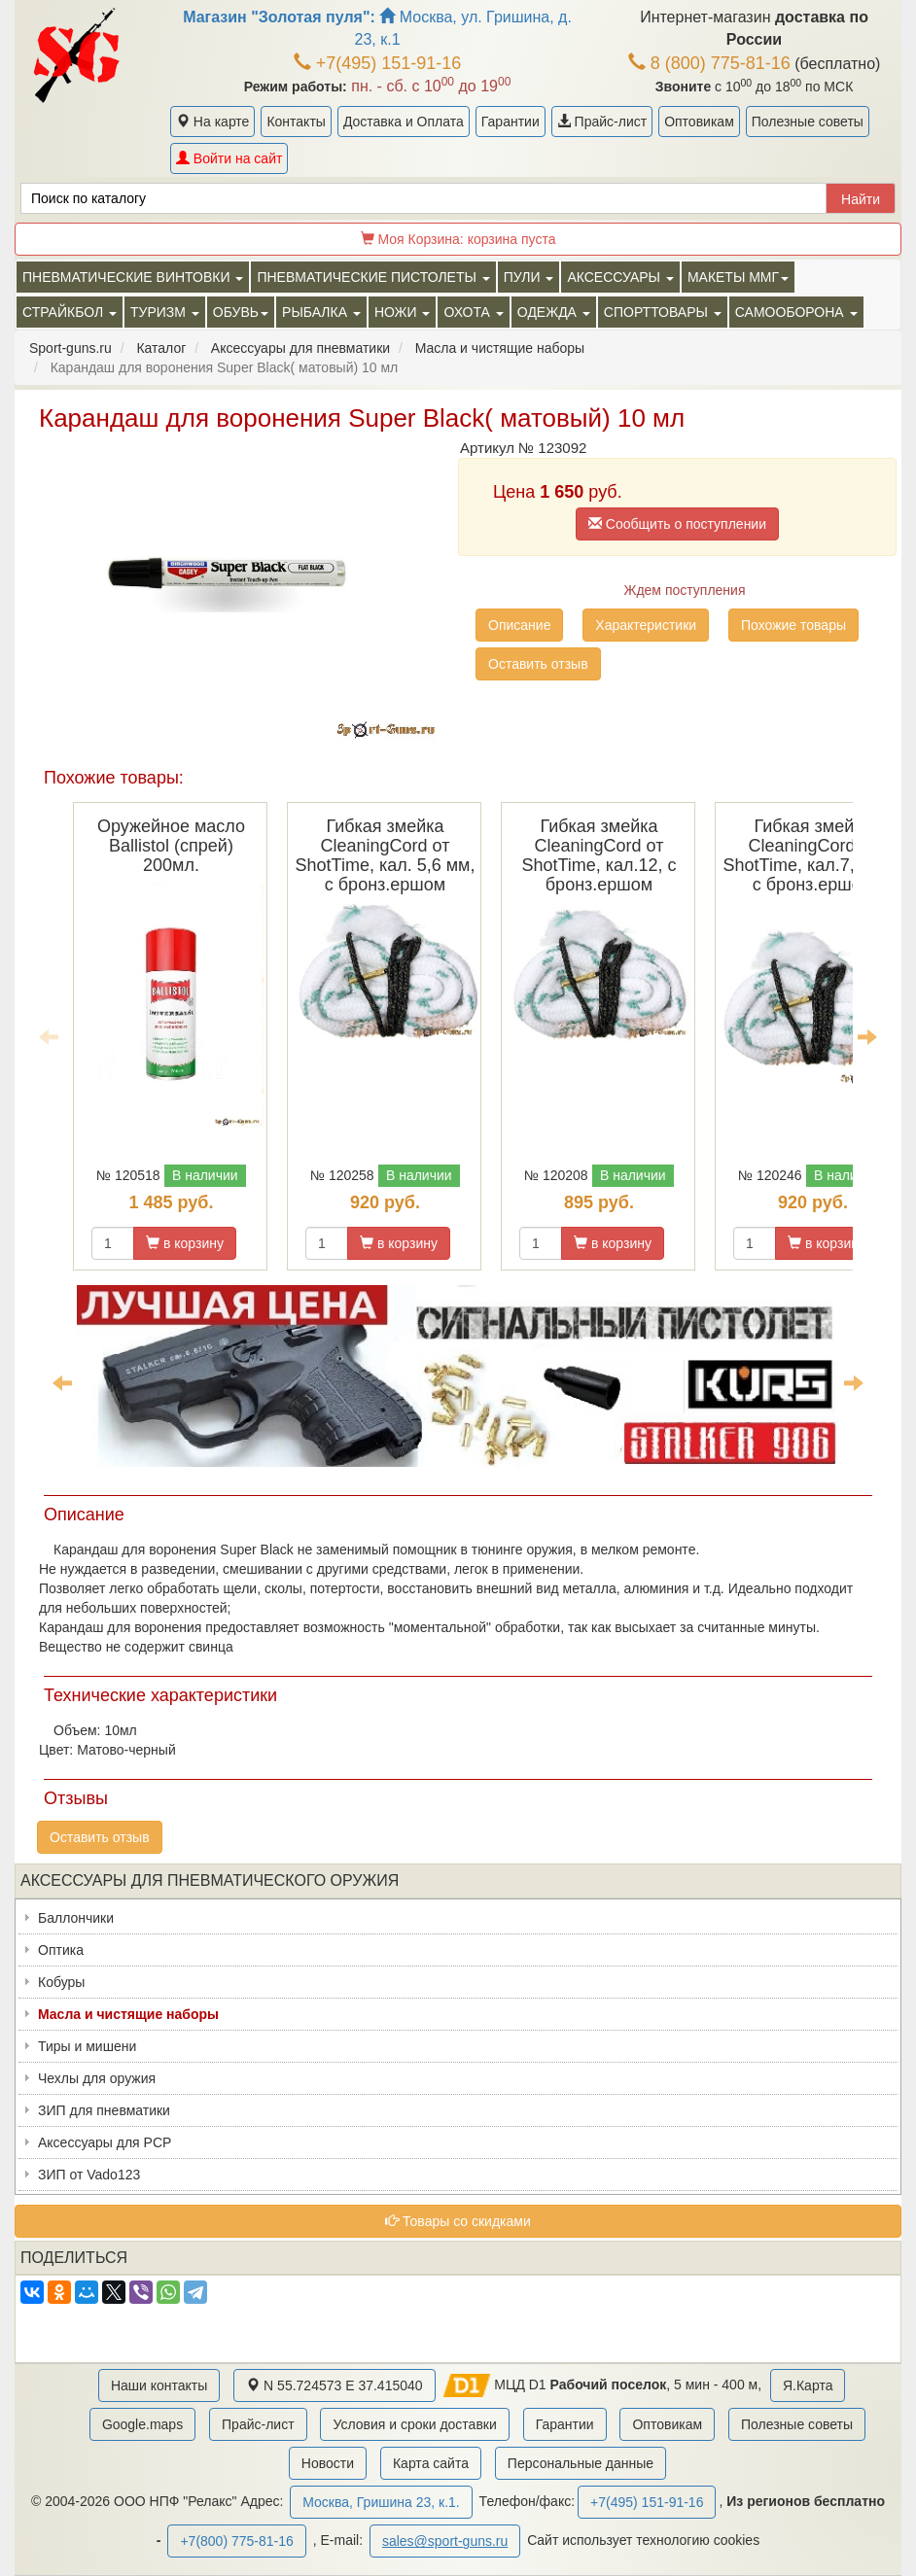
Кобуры (61, 1982)
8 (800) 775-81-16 (709, 63)
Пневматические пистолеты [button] (373, 277)
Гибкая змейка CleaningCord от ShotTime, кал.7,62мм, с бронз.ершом (813, 855)
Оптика (61, 1950)
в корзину (185, 1243)
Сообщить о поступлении (677, 524)
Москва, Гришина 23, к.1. (380, 2502)
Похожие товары (793, 625)
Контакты (295, 121)
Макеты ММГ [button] (738, 277)
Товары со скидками (458, 2221)
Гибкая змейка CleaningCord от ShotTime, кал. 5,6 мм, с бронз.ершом (386, 855)
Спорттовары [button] (663, 312)
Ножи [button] (402, 312)
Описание (519, 625)
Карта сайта (431, 2463)
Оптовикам (699, 121)
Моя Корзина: (458, 239)
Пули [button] (529, 277)
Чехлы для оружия (97, 2078)
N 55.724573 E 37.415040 (334, 2385)
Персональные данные (580, 2463)
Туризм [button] (164, 312)
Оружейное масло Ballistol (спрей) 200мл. (171, 846)
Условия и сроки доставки (414, 2424)
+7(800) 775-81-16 (236, 2541)
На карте (212, 121)
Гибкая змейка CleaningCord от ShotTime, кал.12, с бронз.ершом (598, 855)
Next (867, 1036)
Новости (327, 2463)
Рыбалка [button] (321, 312)
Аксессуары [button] (620, 277)
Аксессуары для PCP (104, 2142)
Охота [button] (473, 312)
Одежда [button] (553, 312)
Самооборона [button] (796, 312)
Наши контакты (159, 2385)
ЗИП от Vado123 (89, 2174)
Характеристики (645, 625)
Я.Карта (807, 2385)
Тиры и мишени (87, 2046)
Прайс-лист (602, 121)
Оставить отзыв (538, 664)
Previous (48, 1036)
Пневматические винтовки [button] (132, 277)
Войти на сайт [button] (229, 158)
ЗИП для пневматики (104, 2110)
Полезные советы (807, 121)
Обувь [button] (240, 312)
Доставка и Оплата (403, 121)
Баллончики (76, 1918)
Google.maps (142, 2424)
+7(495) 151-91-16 (378, 63)
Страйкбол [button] (69, 312)
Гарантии (510, 121)
